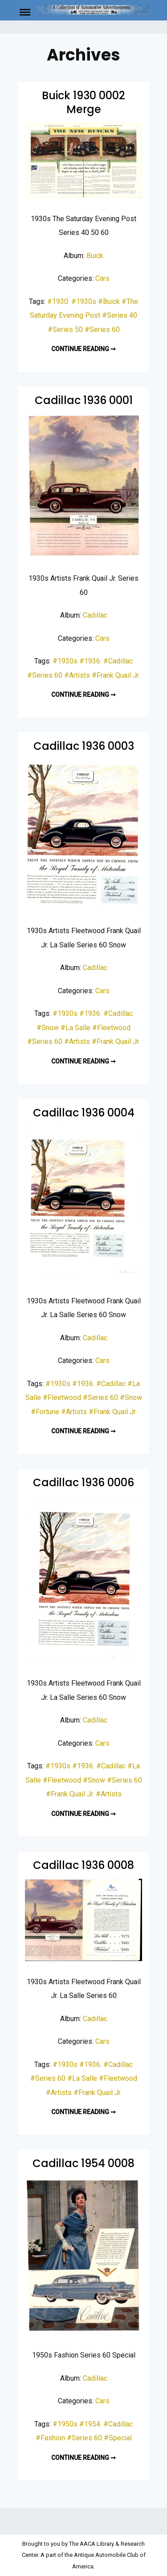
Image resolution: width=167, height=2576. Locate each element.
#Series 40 (119, 315)
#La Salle (75, 1027)
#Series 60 (102, 329)
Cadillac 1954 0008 (83, 2163)
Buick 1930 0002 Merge (83, 102)
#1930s (83, 301)
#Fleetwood (111, 1027)
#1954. (90, 2424)
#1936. (90, 661)
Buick (94, 255)
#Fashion (50, 2438)
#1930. (58, 301)
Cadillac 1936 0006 (83, 1482)
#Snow (48, 1027)
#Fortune (45, 1411)
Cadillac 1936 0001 (84, 400)
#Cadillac (118, 661)
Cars (102, 278)
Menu (27, 11)
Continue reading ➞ (83, 349)
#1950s (65, 2424)
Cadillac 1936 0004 (83, 1112)
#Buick (109, 301)
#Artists (77, 675)
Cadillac (95, 615)
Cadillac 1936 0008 (83, 1865)
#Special (118, 2438)
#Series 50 (65, 329)
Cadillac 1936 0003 (83, 746)
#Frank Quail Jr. (116, 675)
